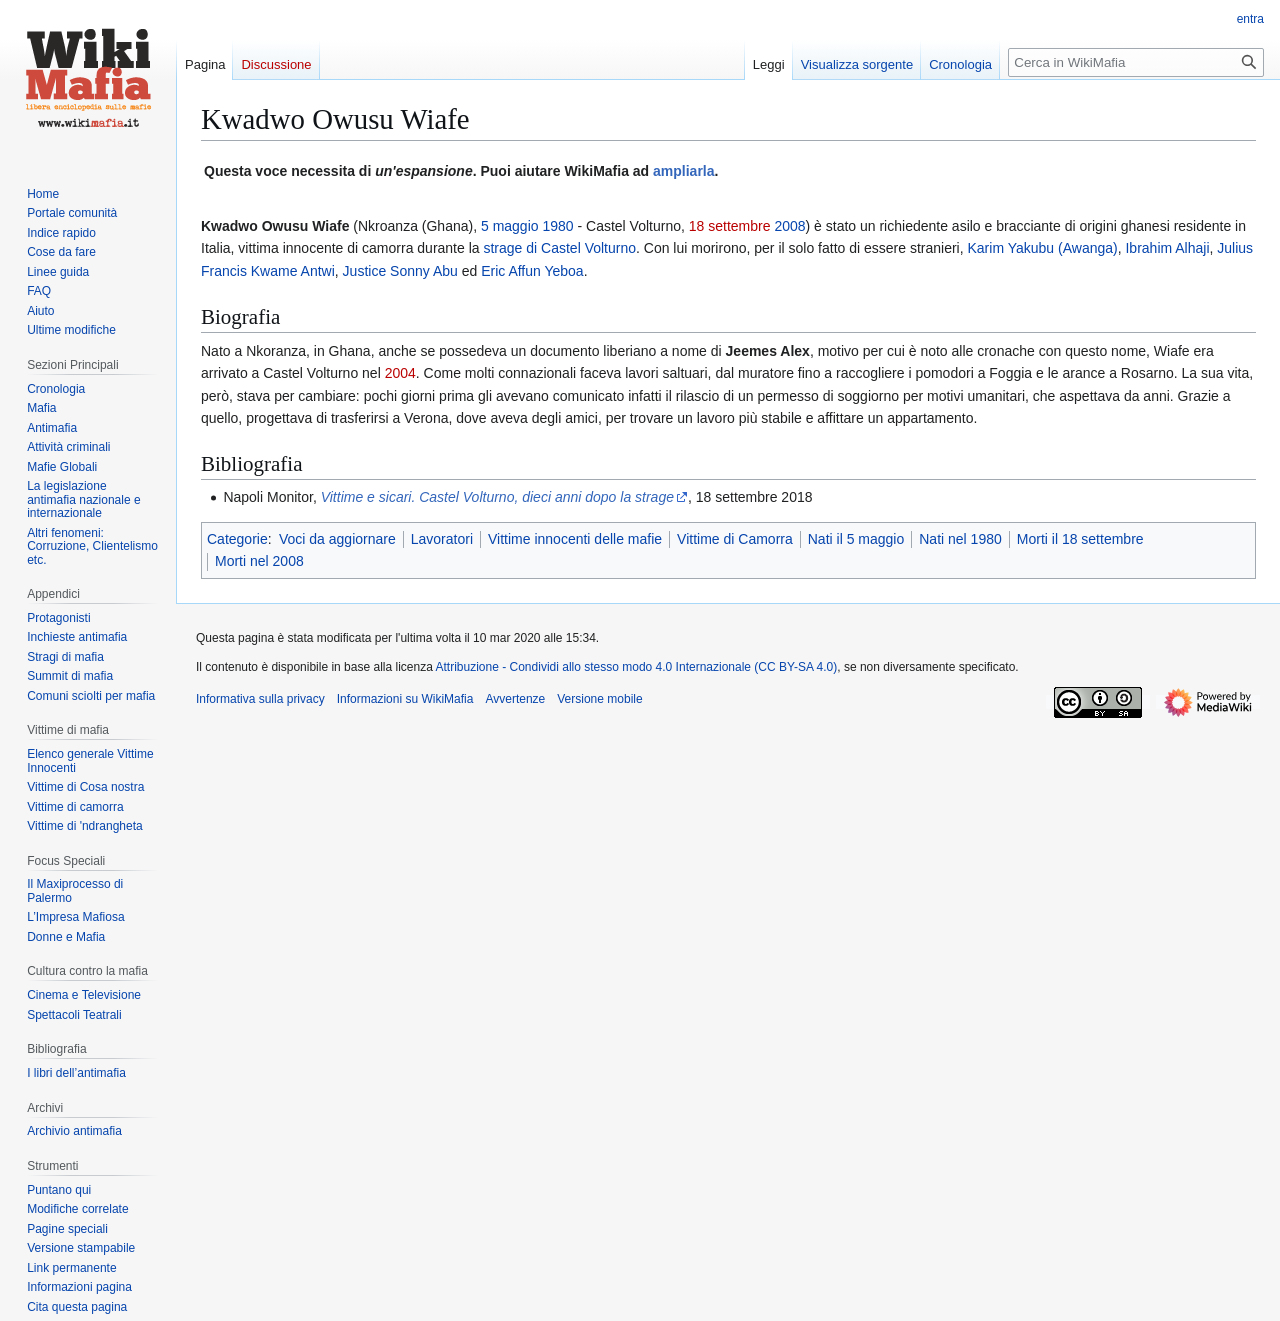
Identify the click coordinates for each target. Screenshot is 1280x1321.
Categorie (237, 539)
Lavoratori (442, 539)
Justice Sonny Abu (400, 271)
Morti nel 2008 (259, 561)
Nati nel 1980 (960, 539)
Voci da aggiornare (337, 539)
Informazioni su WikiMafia (405, 699)
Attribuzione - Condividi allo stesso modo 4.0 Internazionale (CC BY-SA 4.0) (637, 667)
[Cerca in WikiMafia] (1136, 62)
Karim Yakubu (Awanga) (1043, 248)
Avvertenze (515, 699)
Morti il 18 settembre (1080, 539)
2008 (789, 226)
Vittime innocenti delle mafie (575, 539)
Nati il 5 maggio (856, 539)
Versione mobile (599, 699)
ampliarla (683, 171)
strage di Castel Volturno (559, 248)
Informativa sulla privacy (260, 699)
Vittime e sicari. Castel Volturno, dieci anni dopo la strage (497, 497)
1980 (557, 226)
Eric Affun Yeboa (532, 271)
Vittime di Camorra (735, 539)
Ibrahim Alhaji (1167, 248)
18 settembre (730, 226)
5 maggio (510, 226)
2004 (400, 373)
